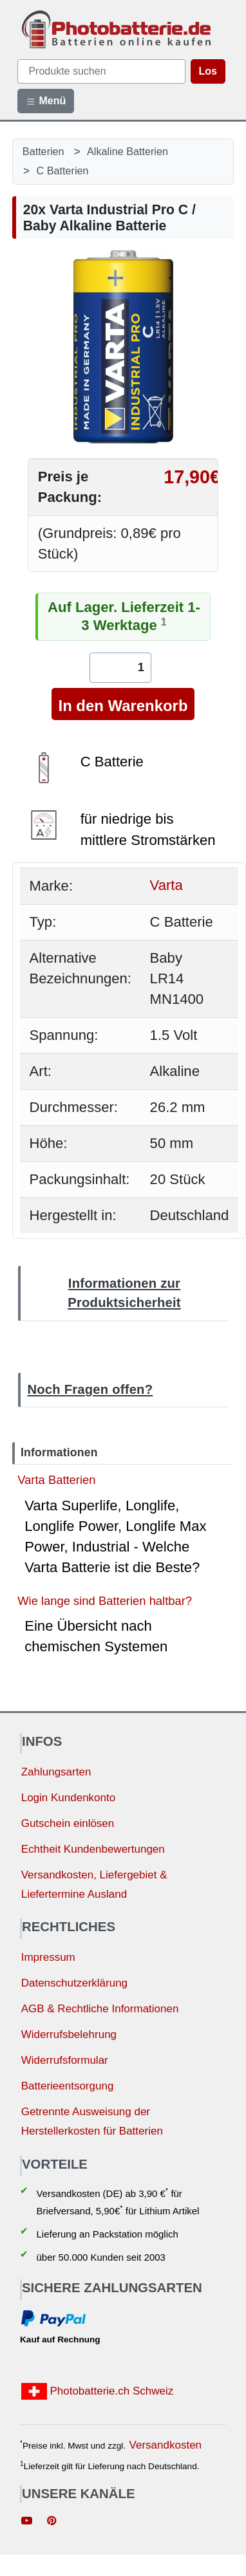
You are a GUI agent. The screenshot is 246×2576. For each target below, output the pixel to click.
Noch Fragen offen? (90, 1389)
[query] (101, 71)
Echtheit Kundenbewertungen (93, 1849)
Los (208, 71)
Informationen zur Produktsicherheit (124, 1293)
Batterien (43, 151)
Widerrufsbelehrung (69, 2034)
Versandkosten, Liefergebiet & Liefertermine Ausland (94, 1885)
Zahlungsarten (56, 1772)
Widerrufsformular (64, 2060)
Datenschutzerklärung (74, 1983)
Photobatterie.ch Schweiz (97, 2391)
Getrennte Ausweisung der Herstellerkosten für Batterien (92, 2122)
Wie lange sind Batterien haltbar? (104, 1601)
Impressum (48, 1957)
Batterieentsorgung (67, 2086)
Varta (166, 886)
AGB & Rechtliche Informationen (100, 2009)
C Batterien (63, 170)
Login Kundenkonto (68, 1798)
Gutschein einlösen (68, 1823)
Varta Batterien (56, 1480)
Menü (46, 101)
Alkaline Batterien (127, 151)
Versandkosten (165, 2445)
